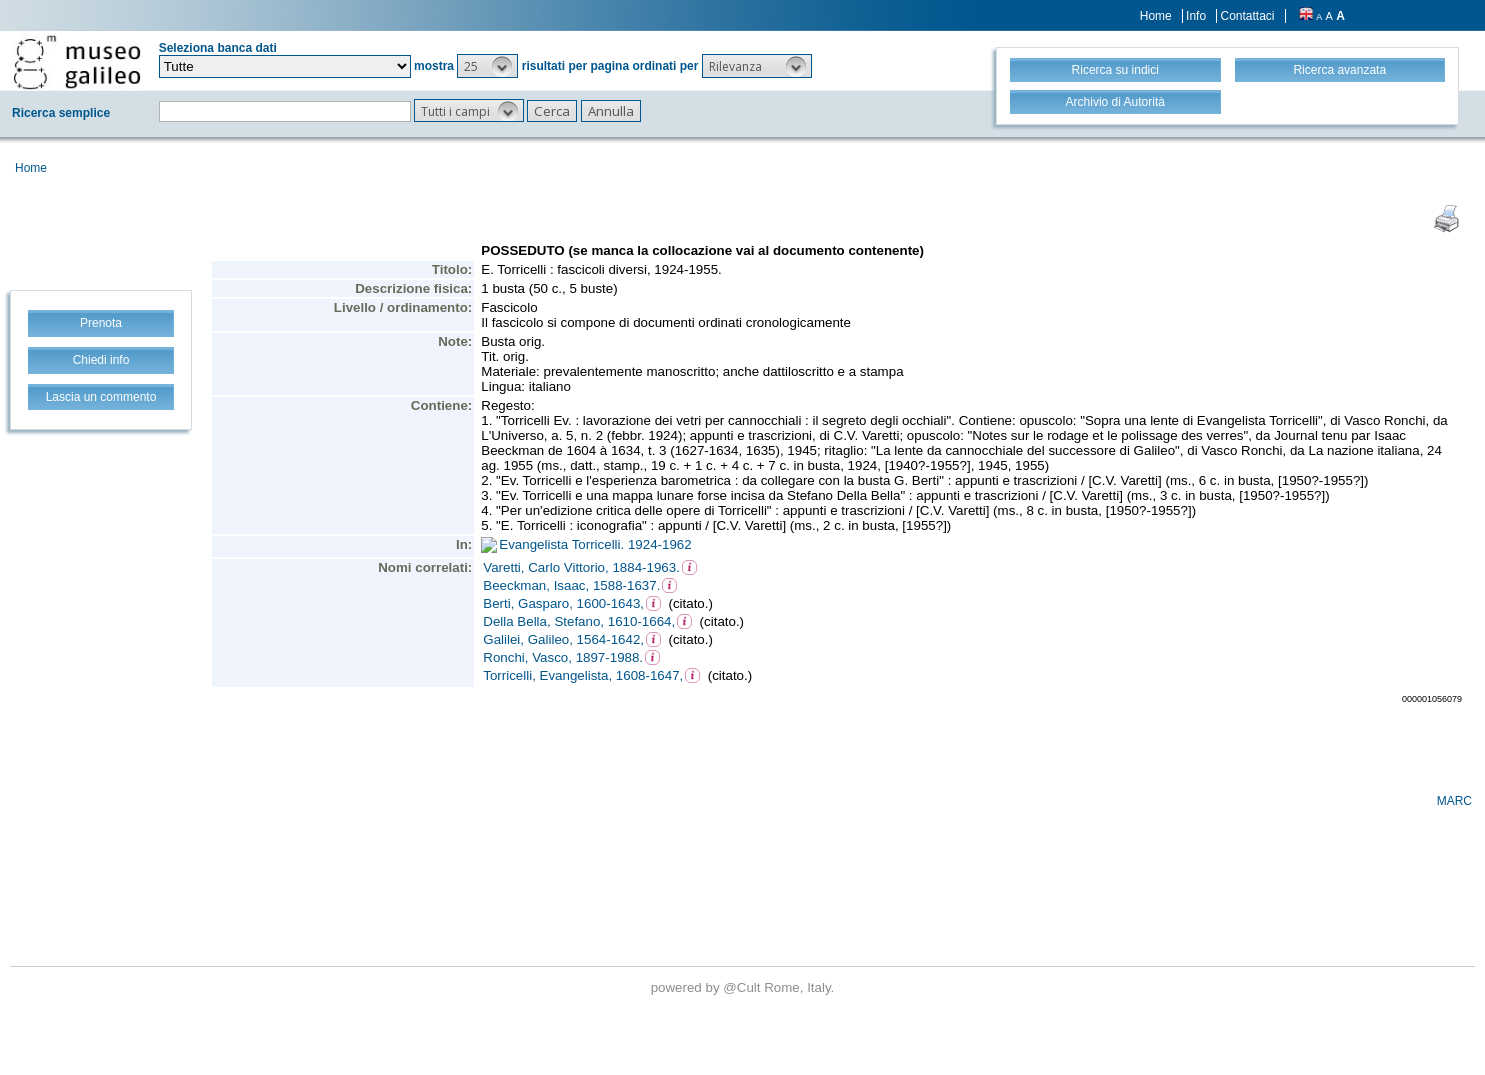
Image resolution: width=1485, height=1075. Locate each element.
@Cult (743, 987)
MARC (1454, 801)
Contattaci (1247, 16)
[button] (487, 66)
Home (1156, 16)
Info (1196, 16)
